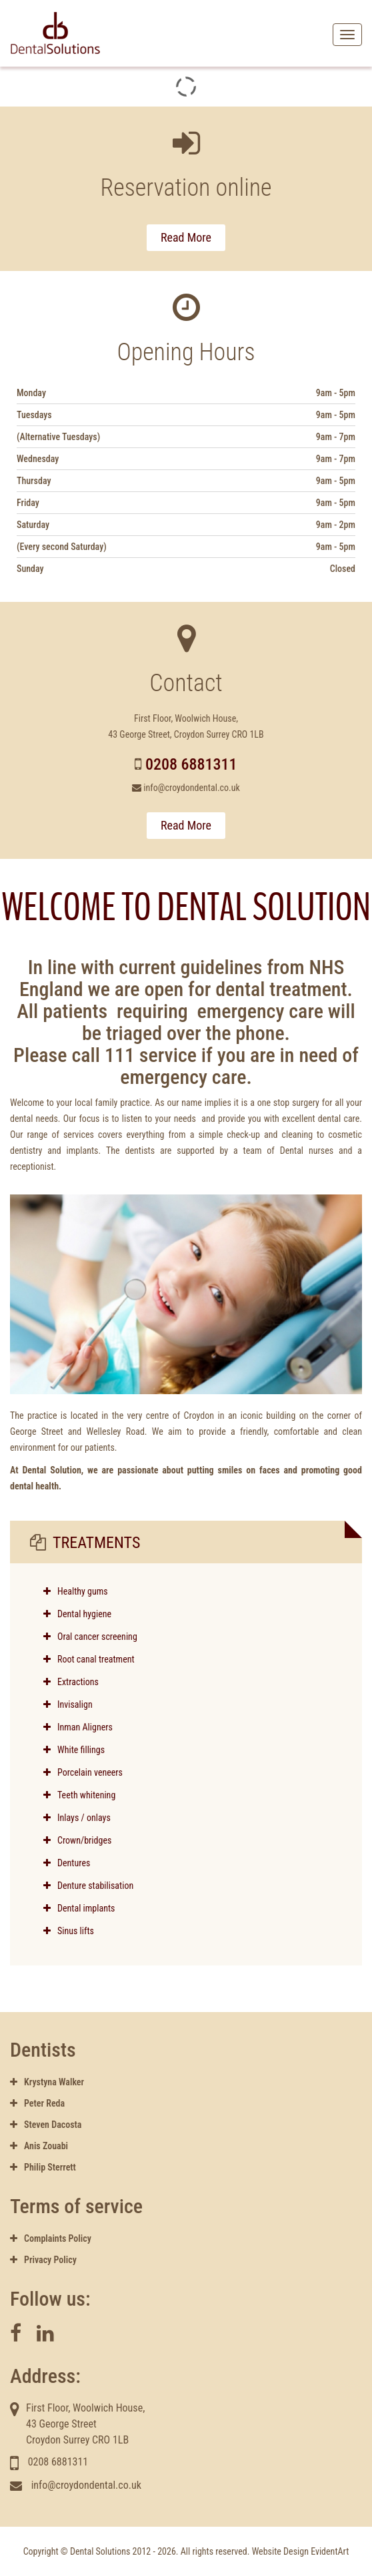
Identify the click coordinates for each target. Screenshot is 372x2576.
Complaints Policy (50, 2238)
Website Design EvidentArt (300, 2551)
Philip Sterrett (43, 2167)
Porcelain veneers (83, 1772)
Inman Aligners (78, 1727)
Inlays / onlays (77, 1817)
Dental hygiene (84, 1614)
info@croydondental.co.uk (191, 787)
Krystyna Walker (47, 2082)
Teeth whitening (79, 1795)
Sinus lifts (68, 1931)
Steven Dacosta (45, 2124)
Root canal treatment (96, 1659)
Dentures (66, 1863)
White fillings (74, 1749)
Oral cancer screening (97, 1636)
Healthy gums (82, 1591)
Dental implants (79, 1908)
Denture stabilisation (88, 1885)
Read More (186, 237)
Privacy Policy (43, 2259)
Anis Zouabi (39, 2146)
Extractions (71, 1681)
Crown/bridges (77, 1840)
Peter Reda (37, 2103)
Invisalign (68, 1704)
